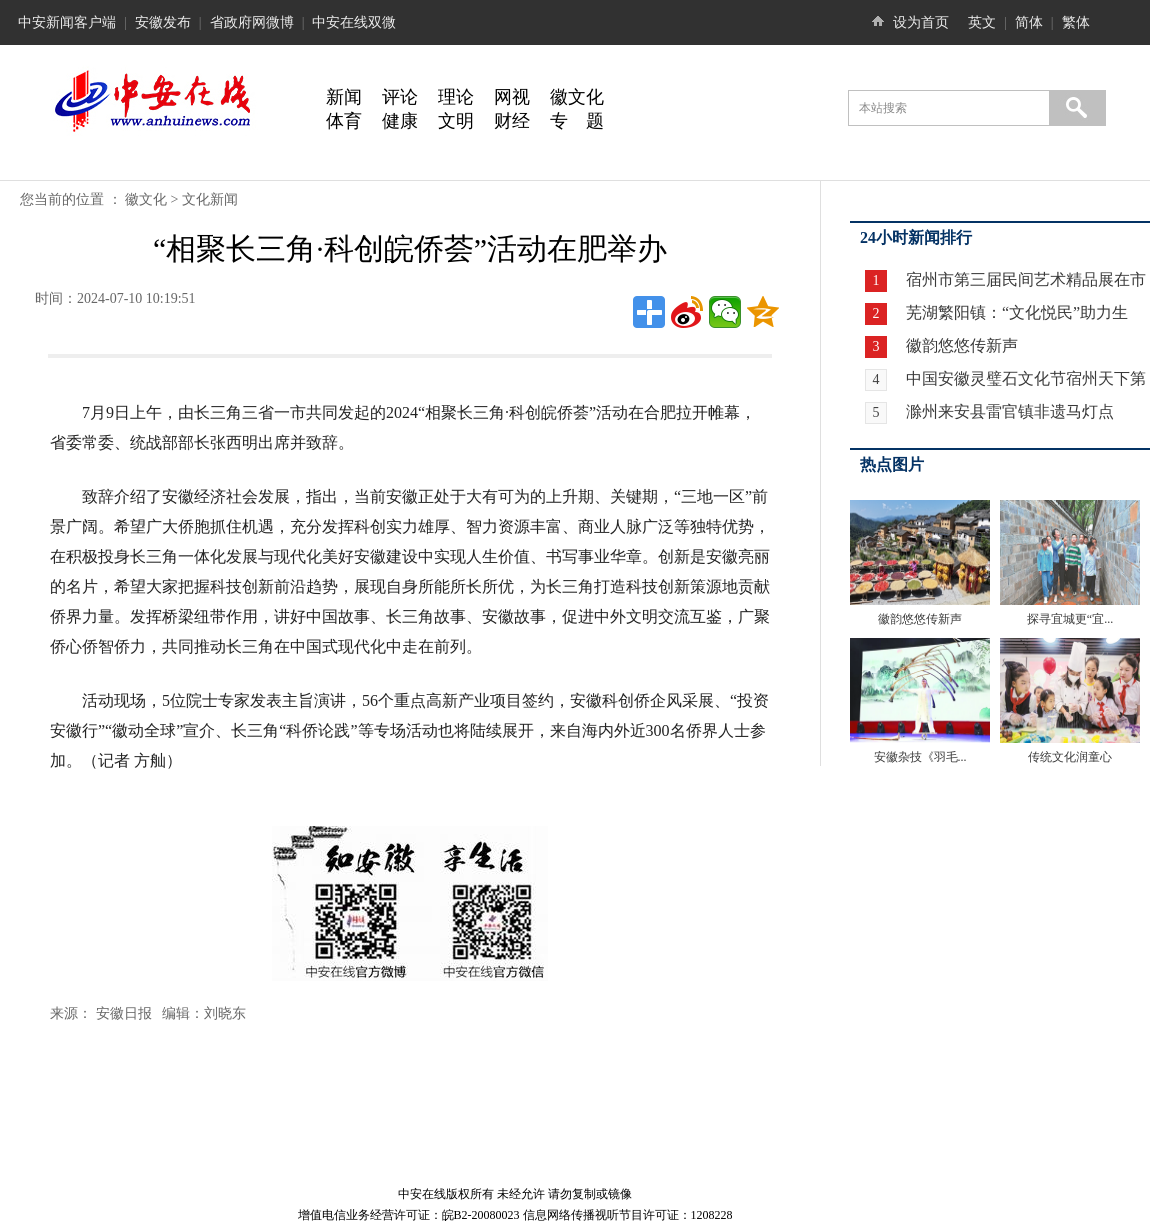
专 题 (577, 121)
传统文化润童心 (1070, 757)
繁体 (1076, 22)
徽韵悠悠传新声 (960, 345)
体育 (344, 121)
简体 (1029, 22)
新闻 (344, 97)
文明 (456, 121)
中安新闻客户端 (67, 22)
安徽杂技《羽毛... (920, 757)
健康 (400, 121)
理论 (456, 97)
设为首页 (921, 22)
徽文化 (577, 97)
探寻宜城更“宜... (1070, 619)
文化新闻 (210, 199)
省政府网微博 (252, 22)
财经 (512, 121)
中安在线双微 (354, 22)
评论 (400, 97)
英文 (982, 22)
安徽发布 (163, 22)
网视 (512, 97)
